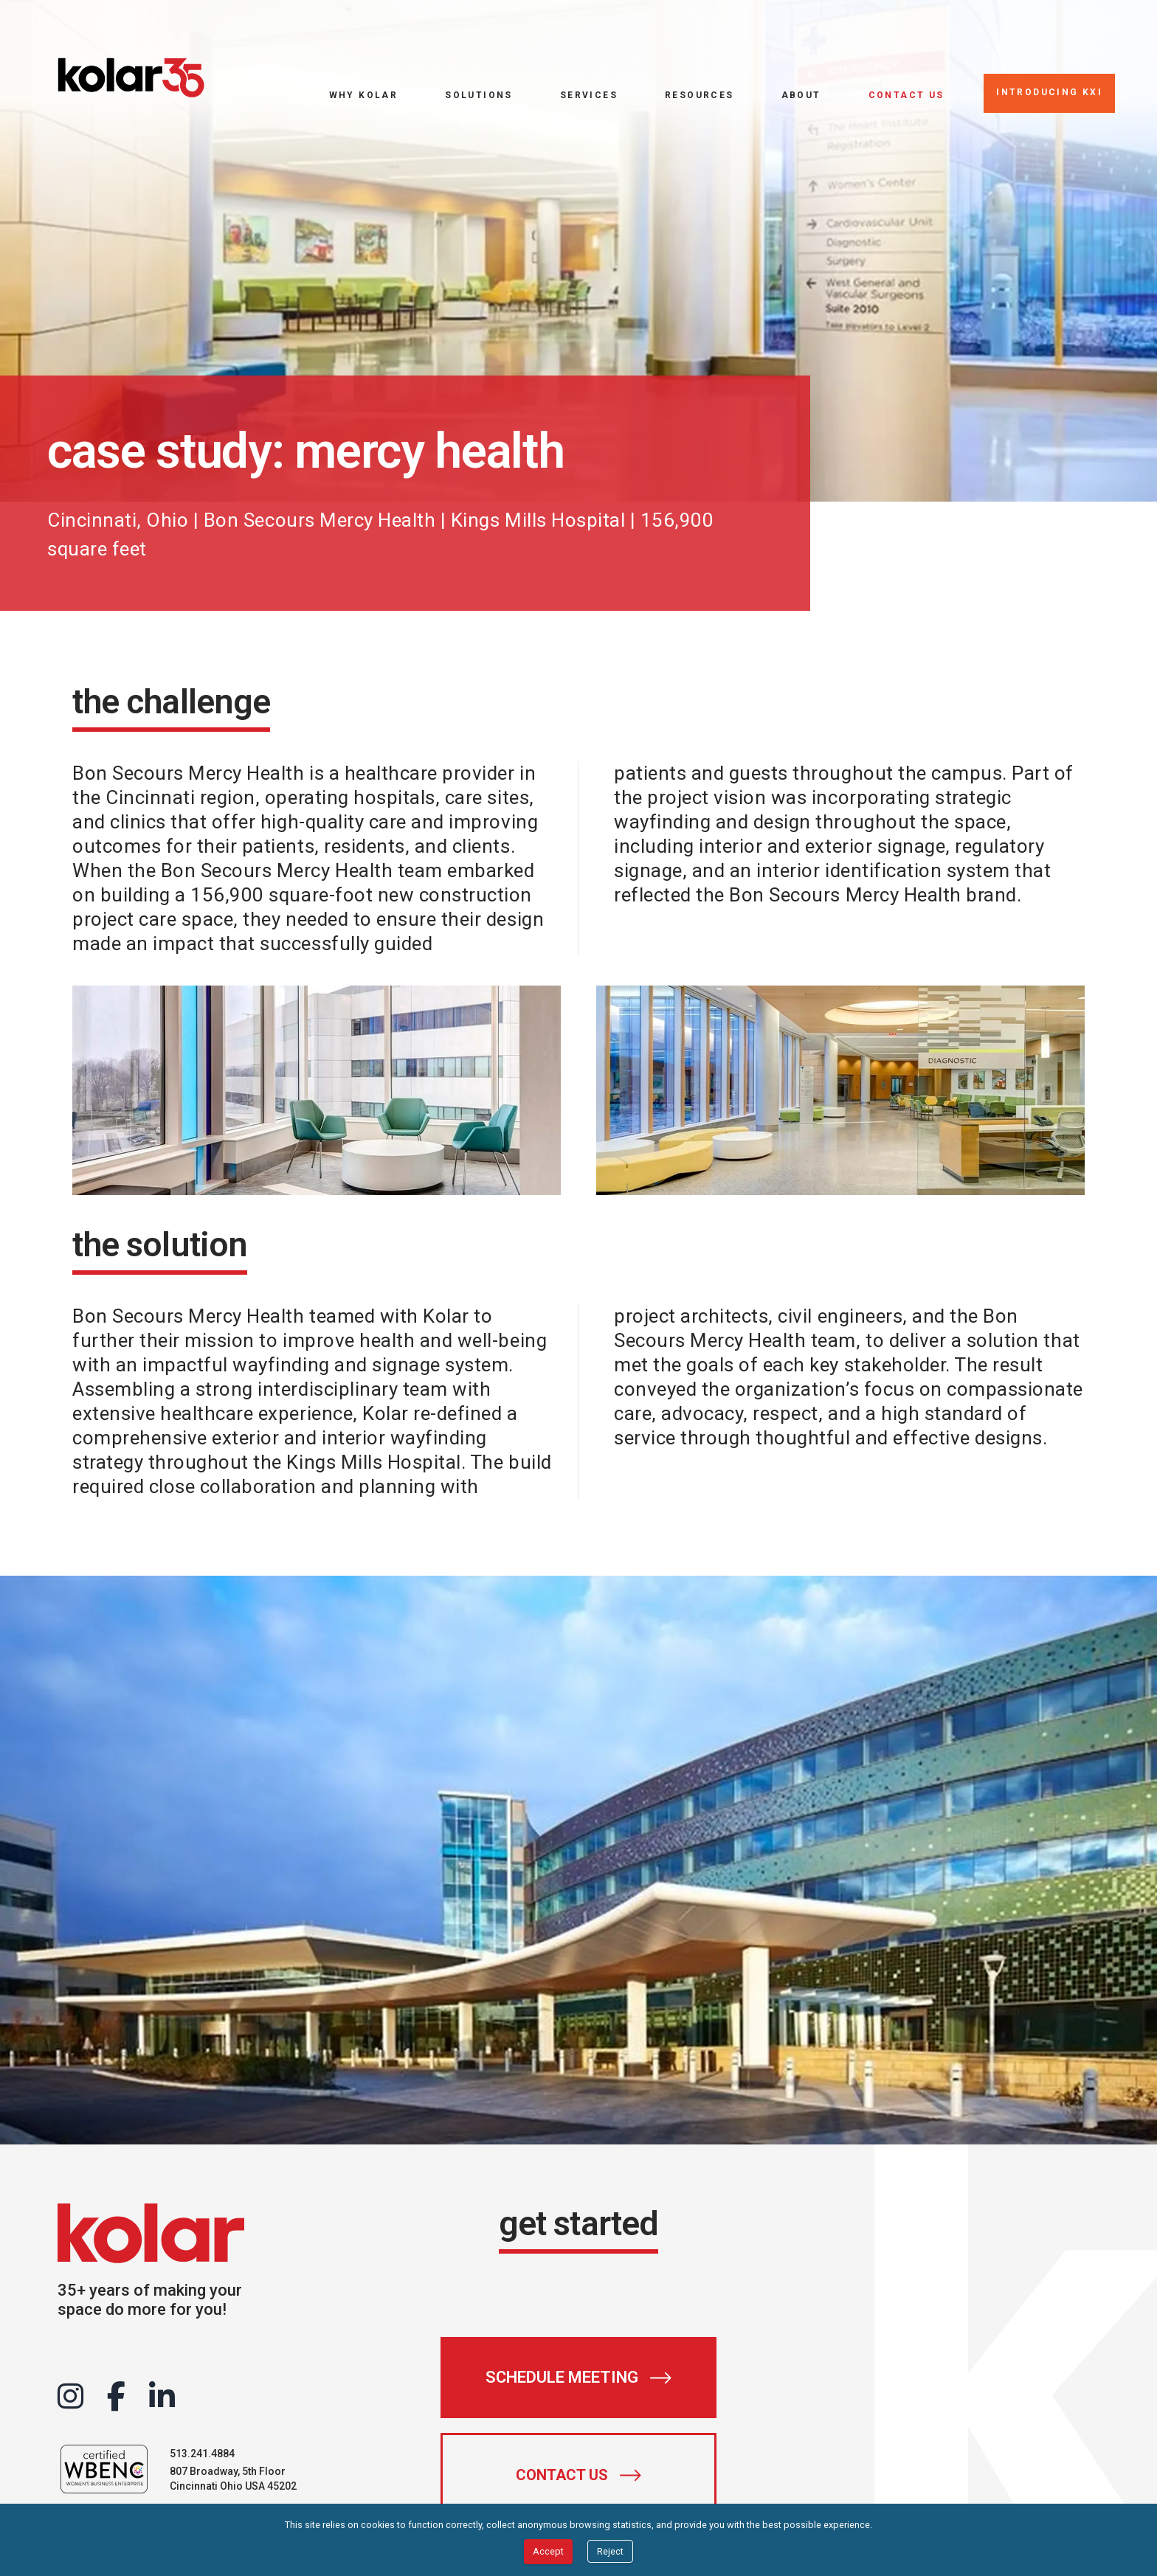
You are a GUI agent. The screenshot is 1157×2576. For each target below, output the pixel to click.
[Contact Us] (578, 2475)
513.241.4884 (202, 2453)
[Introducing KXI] (1049, 93)
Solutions (479, 94)
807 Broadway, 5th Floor (228, 2471)
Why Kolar (363, 94)
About (801, 94)
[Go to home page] (131, 78)
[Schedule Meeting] (578, 2377)
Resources (699, 94)
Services (589, 94)
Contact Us (906, 94)
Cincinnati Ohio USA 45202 (233, 2486)
